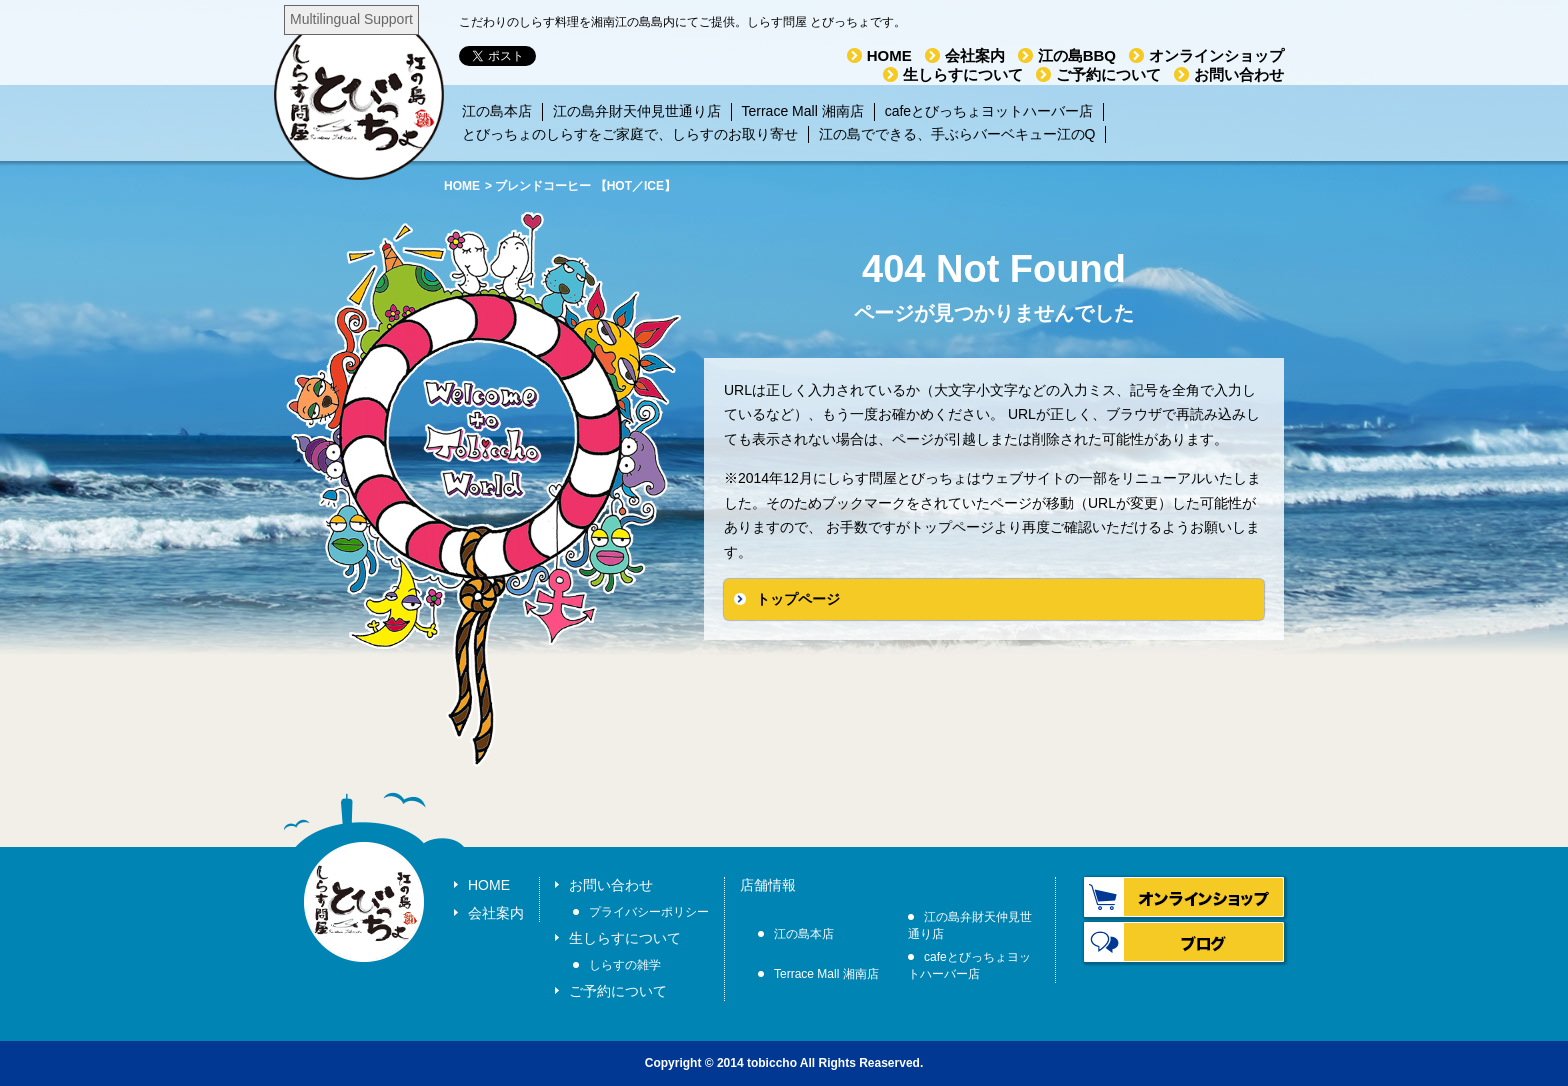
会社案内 (975, 55)
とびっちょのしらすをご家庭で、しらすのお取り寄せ (630, 134)
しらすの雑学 (625, 965)
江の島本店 (497, 111)
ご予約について (1108, 74)
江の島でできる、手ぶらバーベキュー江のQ (957, 134)
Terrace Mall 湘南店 (803, 111)
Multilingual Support (351, 19)
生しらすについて (963, 74)
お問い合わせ (1239, 74)
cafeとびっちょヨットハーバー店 (989, 111)
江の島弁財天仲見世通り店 (637, 111)
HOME (889, 55)
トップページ (798, 599)
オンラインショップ (1216, 55)
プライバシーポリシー (649, 912)
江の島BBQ (1077, 55)
